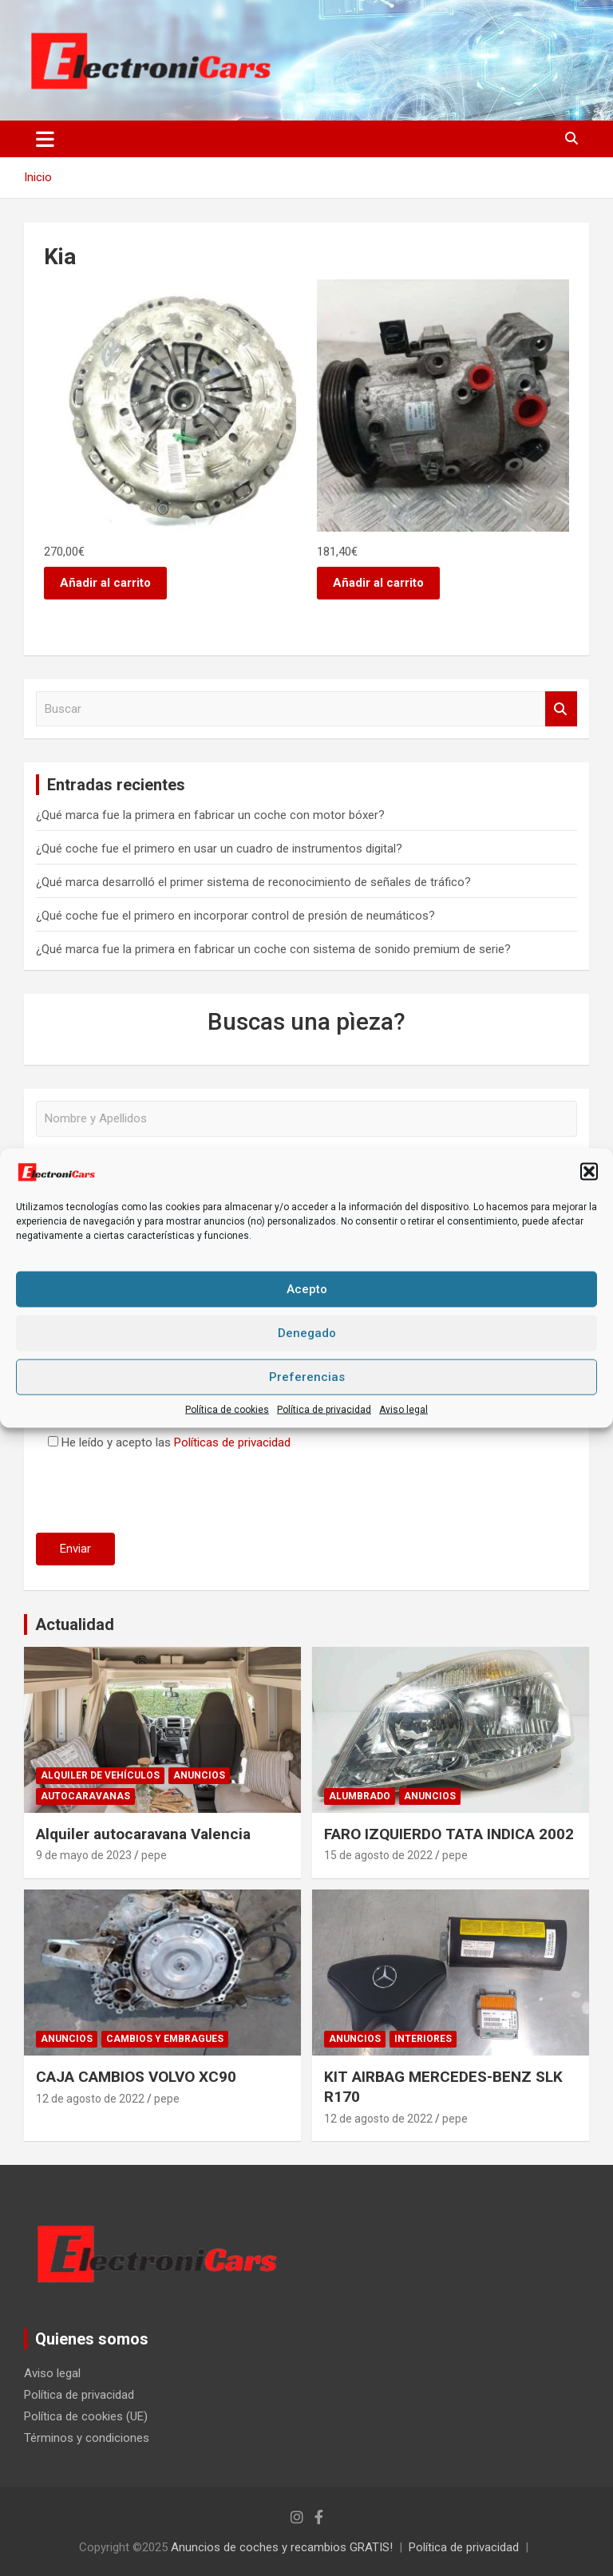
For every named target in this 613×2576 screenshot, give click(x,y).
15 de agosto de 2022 (378, 1855)
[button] (589, 1172)
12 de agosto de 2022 (90, 2098)
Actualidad (74, 1624)
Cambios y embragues (164, 2038)
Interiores (423, 2038)
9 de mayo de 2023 (84, 1855)
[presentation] (157, 1489)
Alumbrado (359, 1796)
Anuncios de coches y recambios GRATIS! (282, 2547)
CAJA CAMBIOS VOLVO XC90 (136, 2077)
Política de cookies (227, 1409)
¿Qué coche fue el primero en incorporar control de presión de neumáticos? (235, 915)
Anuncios (199, 1775)
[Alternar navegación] (45, 139)
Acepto (307, 1289)
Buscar (561, 709)
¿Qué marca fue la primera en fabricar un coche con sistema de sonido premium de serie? (273, 949)
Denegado (307, 1333)
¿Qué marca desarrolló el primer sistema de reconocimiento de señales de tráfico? (253, 882)
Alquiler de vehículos (100, 1775)
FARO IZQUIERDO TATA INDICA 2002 (449, 1834)
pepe (154, 1855)
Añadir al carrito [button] (105, 583)
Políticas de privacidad (232, 1442)
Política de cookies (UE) (86, 2416)
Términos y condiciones (86, 2438)
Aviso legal (403, 1409)
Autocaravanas (85, 1796)
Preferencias (307, 1377)
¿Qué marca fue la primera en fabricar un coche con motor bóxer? (210, 815)
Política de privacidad (324, 1409)
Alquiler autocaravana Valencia (143, 1834)
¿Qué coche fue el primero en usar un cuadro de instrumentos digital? (219, 848)
